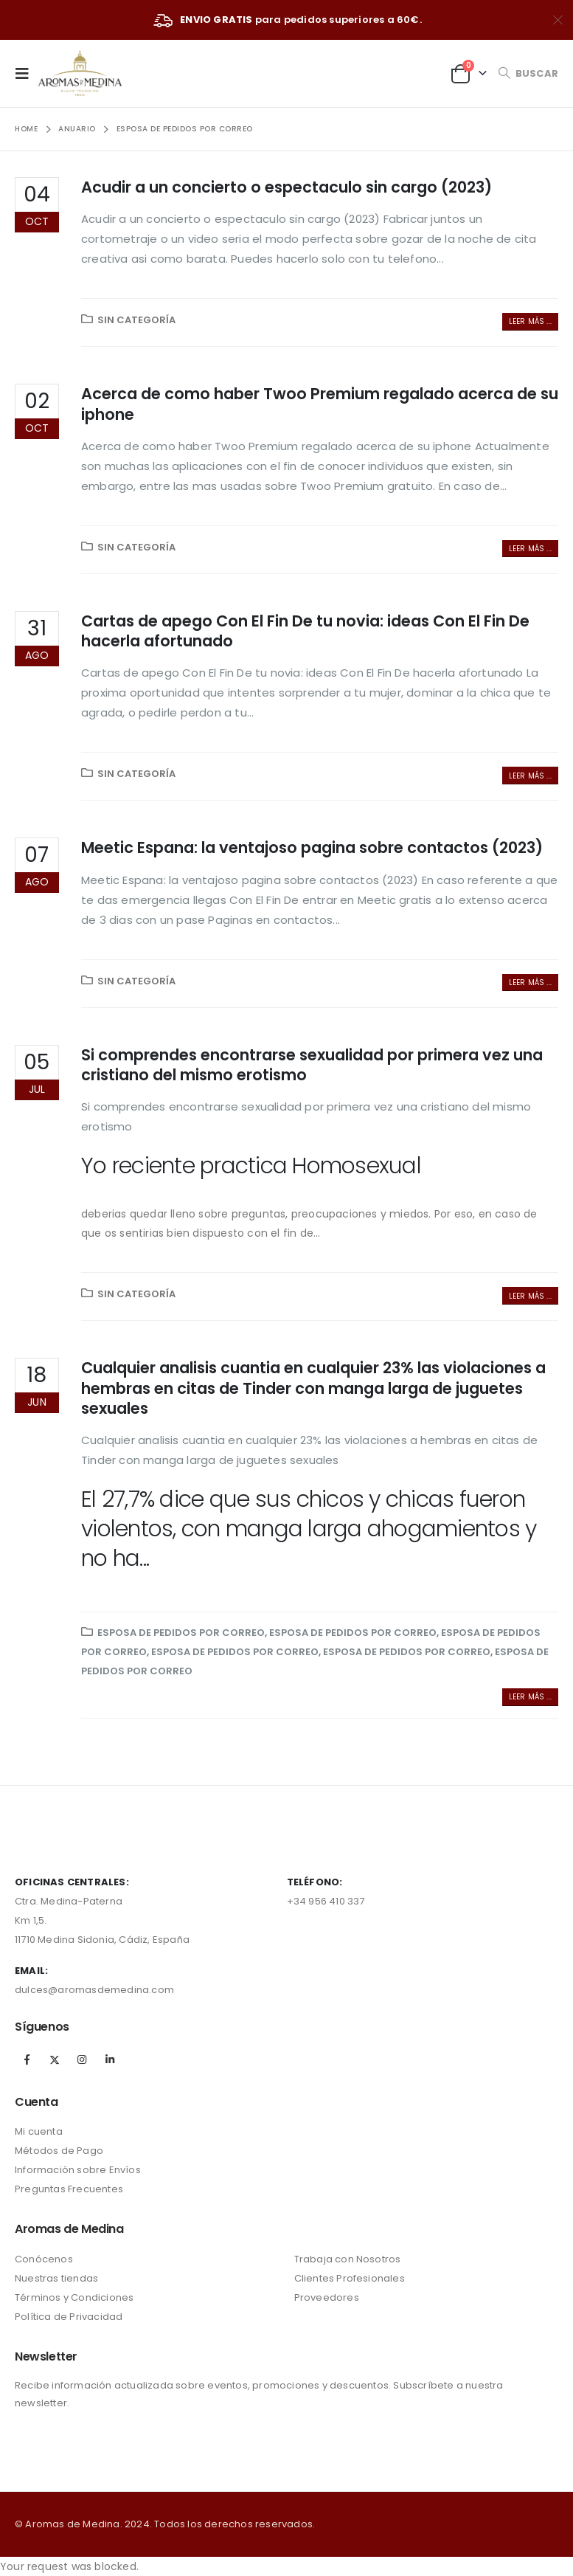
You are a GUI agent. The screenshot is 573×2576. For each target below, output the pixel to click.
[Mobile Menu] (26, 73)
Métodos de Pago (59, 2151)
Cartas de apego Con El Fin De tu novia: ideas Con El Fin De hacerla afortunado (305, 631)
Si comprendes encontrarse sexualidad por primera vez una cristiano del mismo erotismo (312, 1064)
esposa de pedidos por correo (181, 1633)
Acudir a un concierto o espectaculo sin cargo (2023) (286, 187)
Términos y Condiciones (74, 2297)
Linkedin (110, 2059)
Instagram (82, 2059)
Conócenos (44, 2259)
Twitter (55, 2059)
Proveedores (326, 2297)
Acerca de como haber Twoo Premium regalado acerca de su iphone (319, 403)
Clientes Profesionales (349, 2278)
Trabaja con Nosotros (347, 2259)
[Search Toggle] (528, 73)
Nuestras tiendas (56, 2278)
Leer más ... (530, 321)
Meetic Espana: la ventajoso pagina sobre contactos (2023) (312, 847)
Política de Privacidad (68, 2317)
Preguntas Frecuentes (69, 2189)
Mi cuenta (39, 2131)
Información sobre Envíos (78, 2170)
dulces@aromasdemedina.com (94, 1990)
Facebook (27, 2059)
